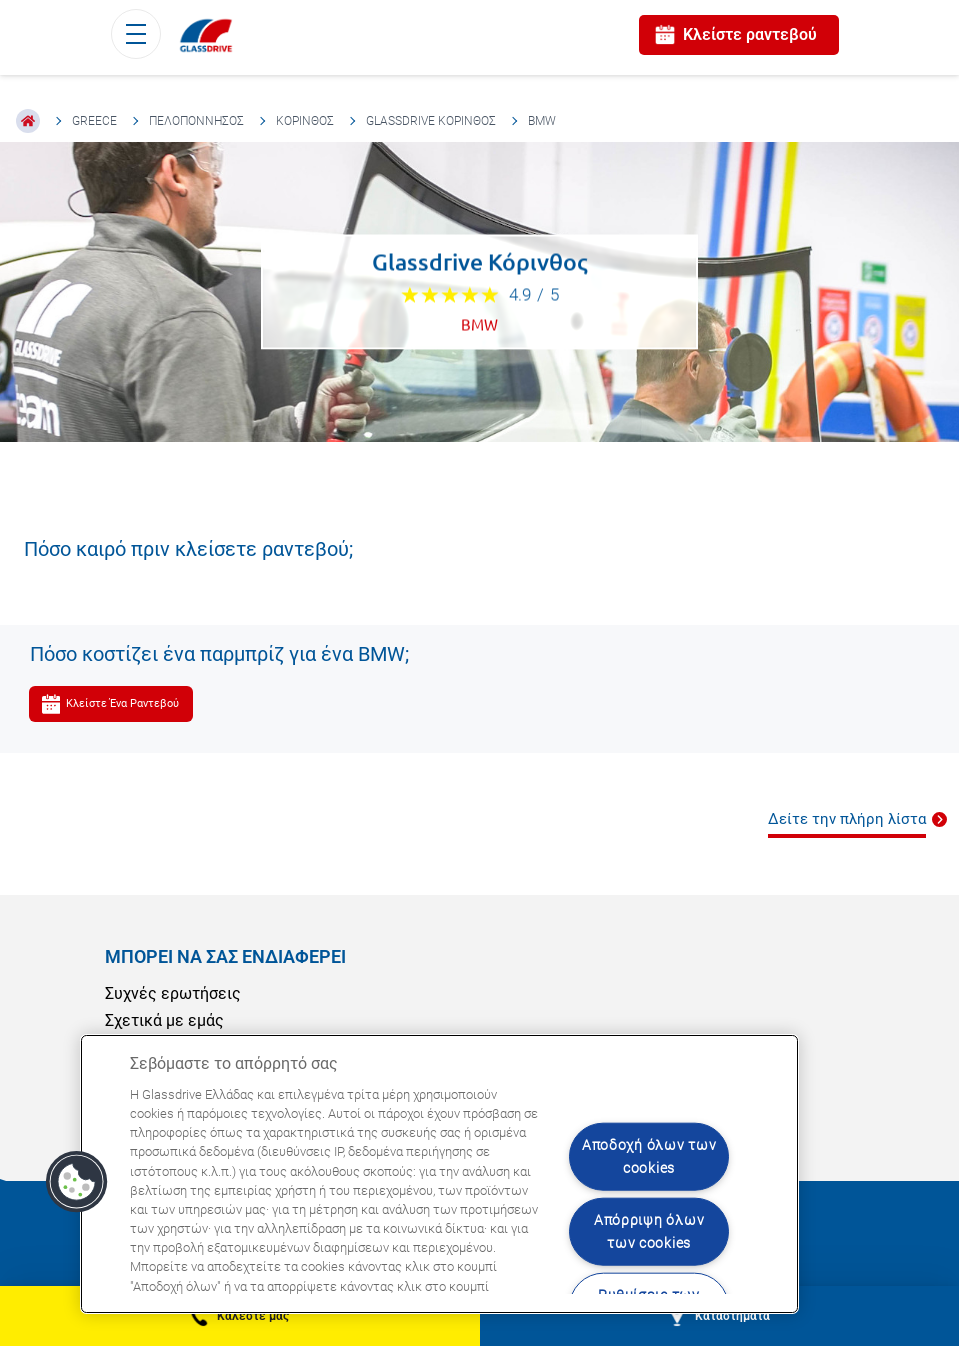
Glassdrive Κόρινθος (431, 121)
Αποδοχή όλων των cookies (649, 1157)
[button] (77, 1182)
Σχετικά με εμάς (164, 1020)
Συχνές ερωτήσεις (173, 993)
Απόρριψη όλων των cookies (649, 1232)
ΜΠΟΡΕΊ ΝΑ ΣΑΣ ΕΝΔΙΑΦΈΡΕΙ (225, 956)
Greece (94, 121)
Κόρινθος (305, 121)
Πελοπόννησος (196, 121)
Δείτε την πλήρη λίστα (847, 819)
